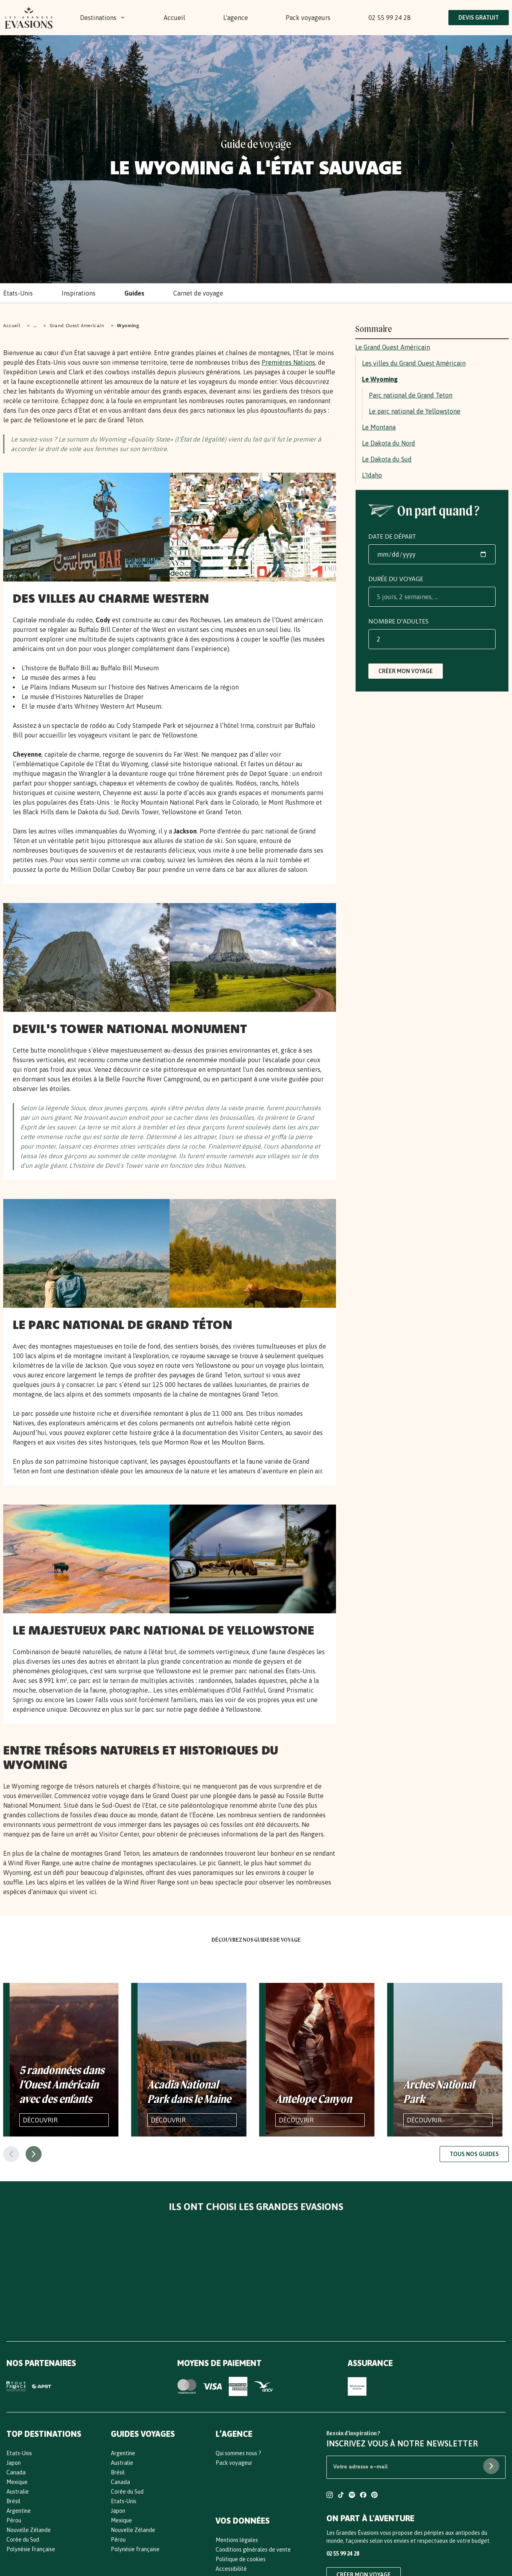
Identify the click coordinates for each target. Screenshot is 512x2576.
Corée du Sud (22, 2539)
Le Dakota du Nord (388, 443)
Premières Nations (288, 362)
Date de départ (392, 536)
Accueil (174, 17)
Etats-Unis (19, 2453)
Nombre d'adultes (398, 621)
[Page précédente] (11, 2154)
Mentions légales (237, 2540)
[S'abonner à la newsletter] (491, 2466)
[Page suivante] (34, 2154)
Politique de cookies (241, 2559)
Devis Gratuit (478, 17)
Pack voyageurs (308, 17)
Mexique (17, 2482)
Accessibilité (231, 2569)
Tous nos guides (474, 2154)
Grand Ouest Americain (77, 325)
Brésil (13, 2501)
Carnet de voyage (198, 293)
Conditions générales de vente (253, 2549)
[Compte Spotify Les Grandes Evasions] (352, 2496)
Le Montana (379, 427)
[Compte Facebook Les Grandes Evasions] (363, 2496)
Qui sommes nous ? (238, 2453)
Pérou (13, 2520)
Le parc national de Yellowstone (414, 411)
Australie (17, 2491)
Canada (16, 2472)
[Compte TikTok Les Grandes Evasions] (341, 2496)
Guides (134, 293)
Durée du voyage (395, 579)
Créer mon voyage (405, 671)
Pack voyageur (234, 2463)
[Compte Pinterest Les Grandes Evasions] (374, 2496)
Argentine (18, 2511)
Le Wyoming (380, 379)
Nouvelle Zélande (28, 2530)
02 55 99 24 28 (389, 17)
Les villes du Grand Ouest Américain (414, 363)
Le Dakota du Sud (387, 459)
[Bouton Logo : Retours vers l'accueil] (28, 17)
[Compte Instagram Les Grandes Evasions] (329, 2496)
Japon (13, 2463)
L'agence (235, 17)
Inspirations (79, 293)
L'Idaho (372, 475)
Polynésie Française (30, 2549)
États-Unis (18, 293)
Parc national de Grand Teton (410, 395)
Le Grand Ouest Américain (392, 347)
